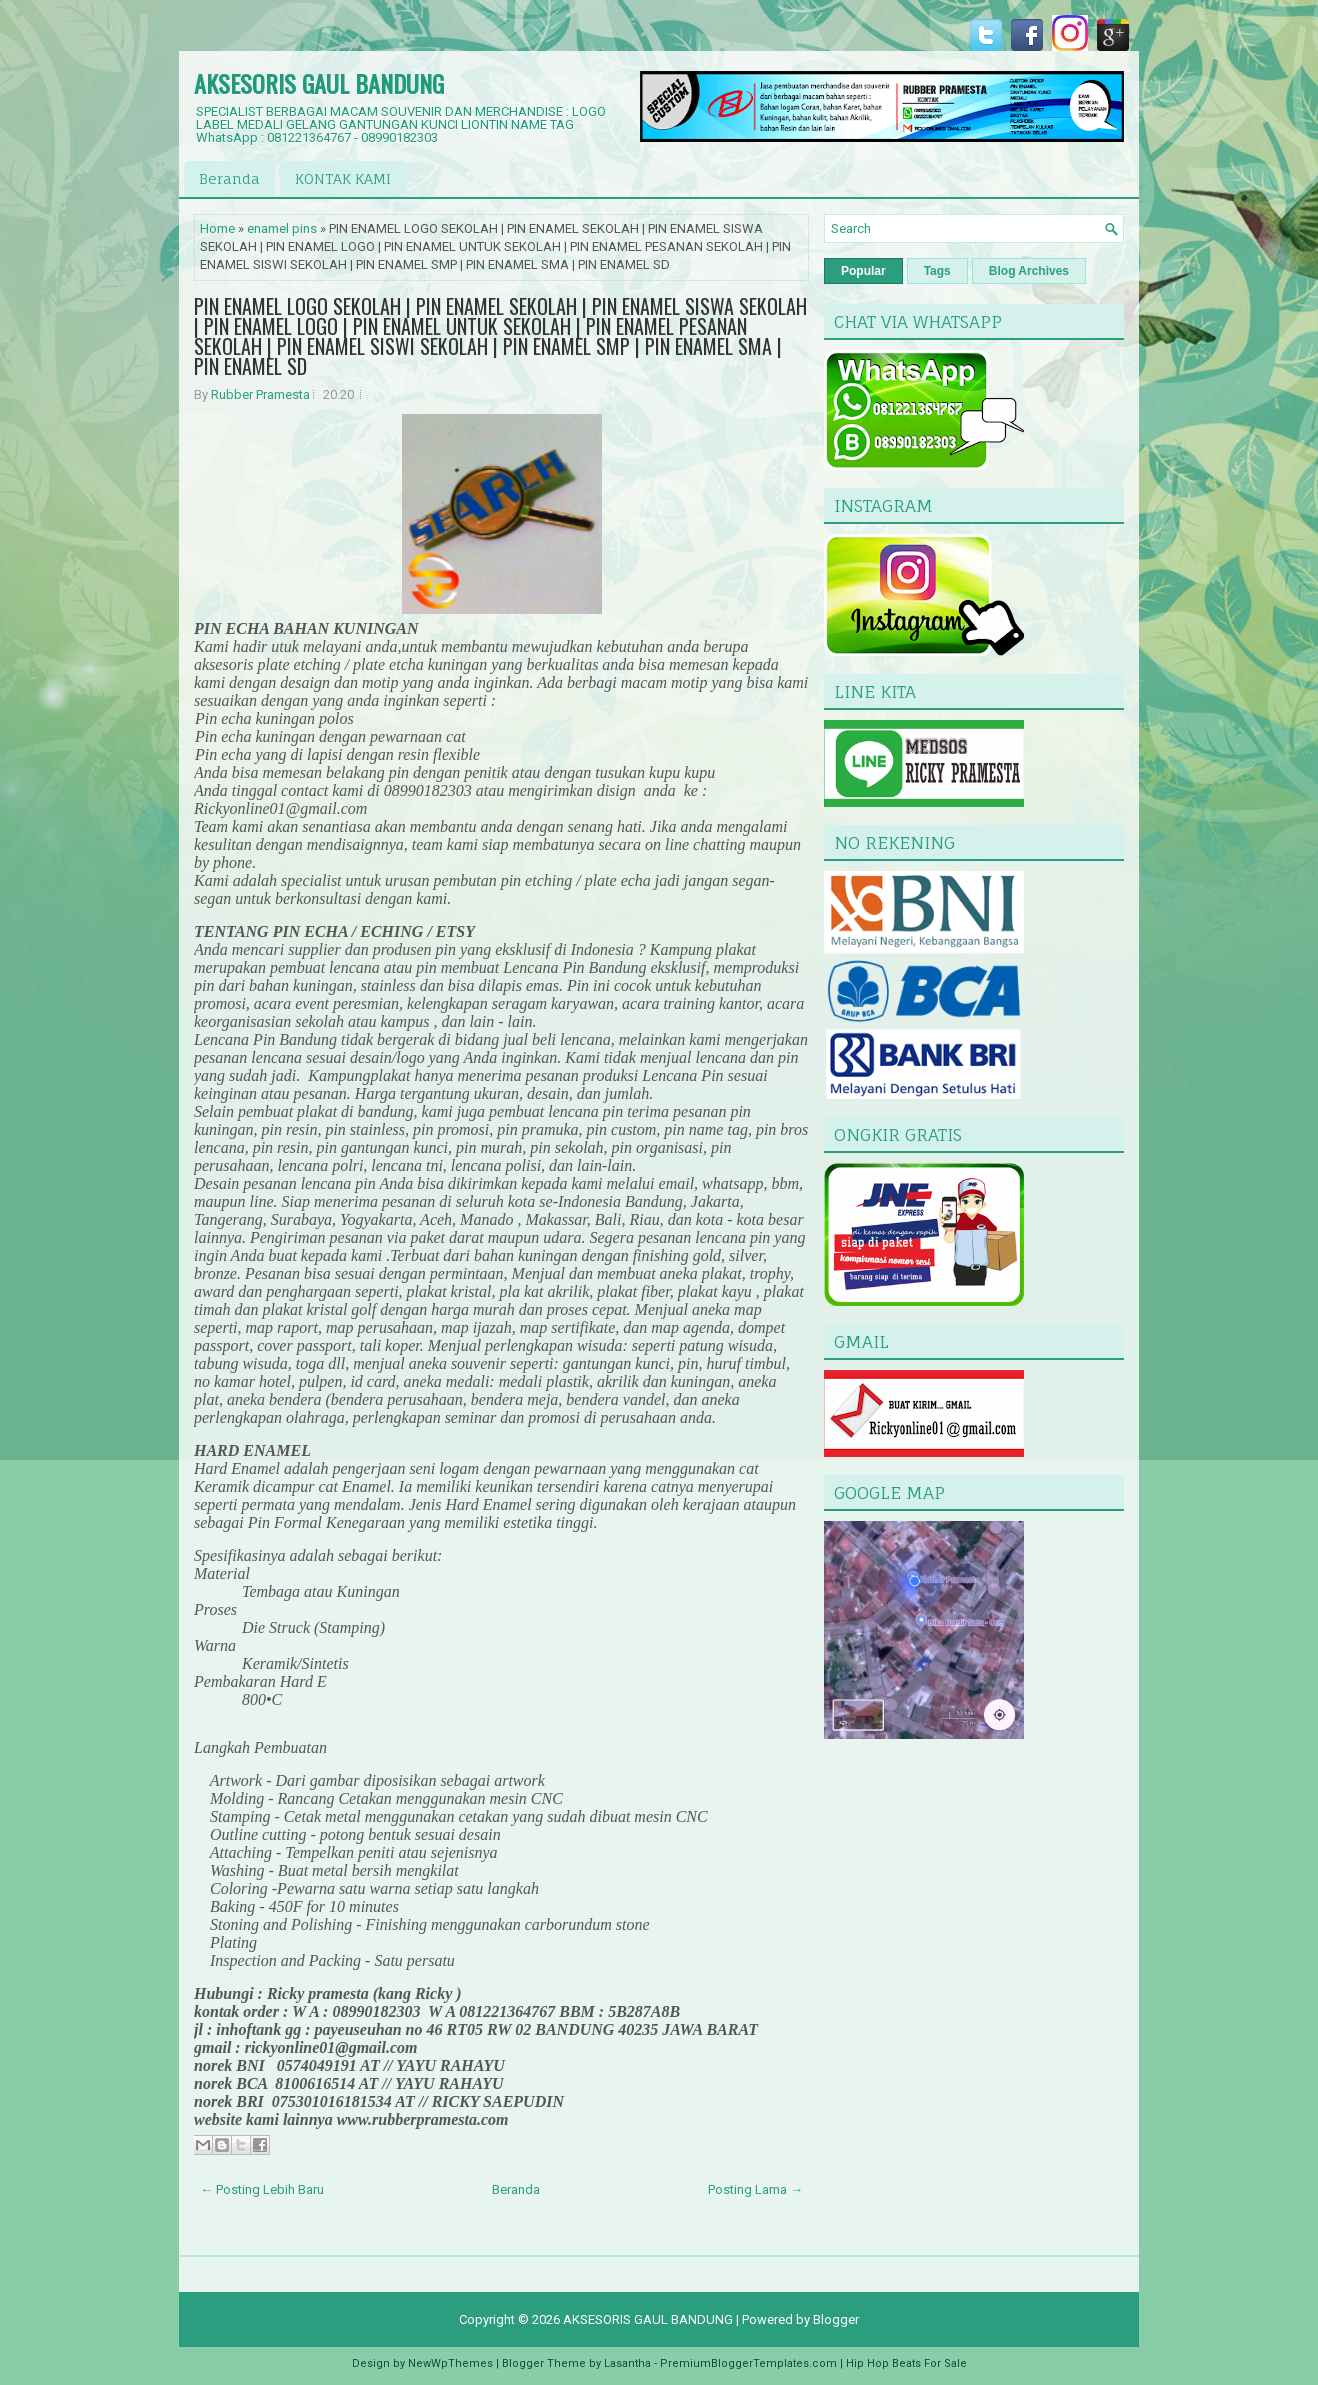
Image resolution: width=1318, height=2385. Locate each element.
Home (217, 228)
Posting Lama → (755, 2189)
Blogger (836, 2319)
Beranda (229, 178)
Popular (863, 271)
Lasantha (627, 2363)
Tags (937, 271)
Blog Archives (1029, 271)
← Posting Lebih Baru (262, 2189)
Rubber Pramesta (260, 394)
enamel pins (282, 228)
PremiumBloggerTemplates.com (748, 2363)
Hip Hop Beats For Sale (906, 2363)
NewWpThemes (450, 2363)
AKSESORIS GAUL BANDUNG (319, 83)
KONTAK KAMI (343, 178)
